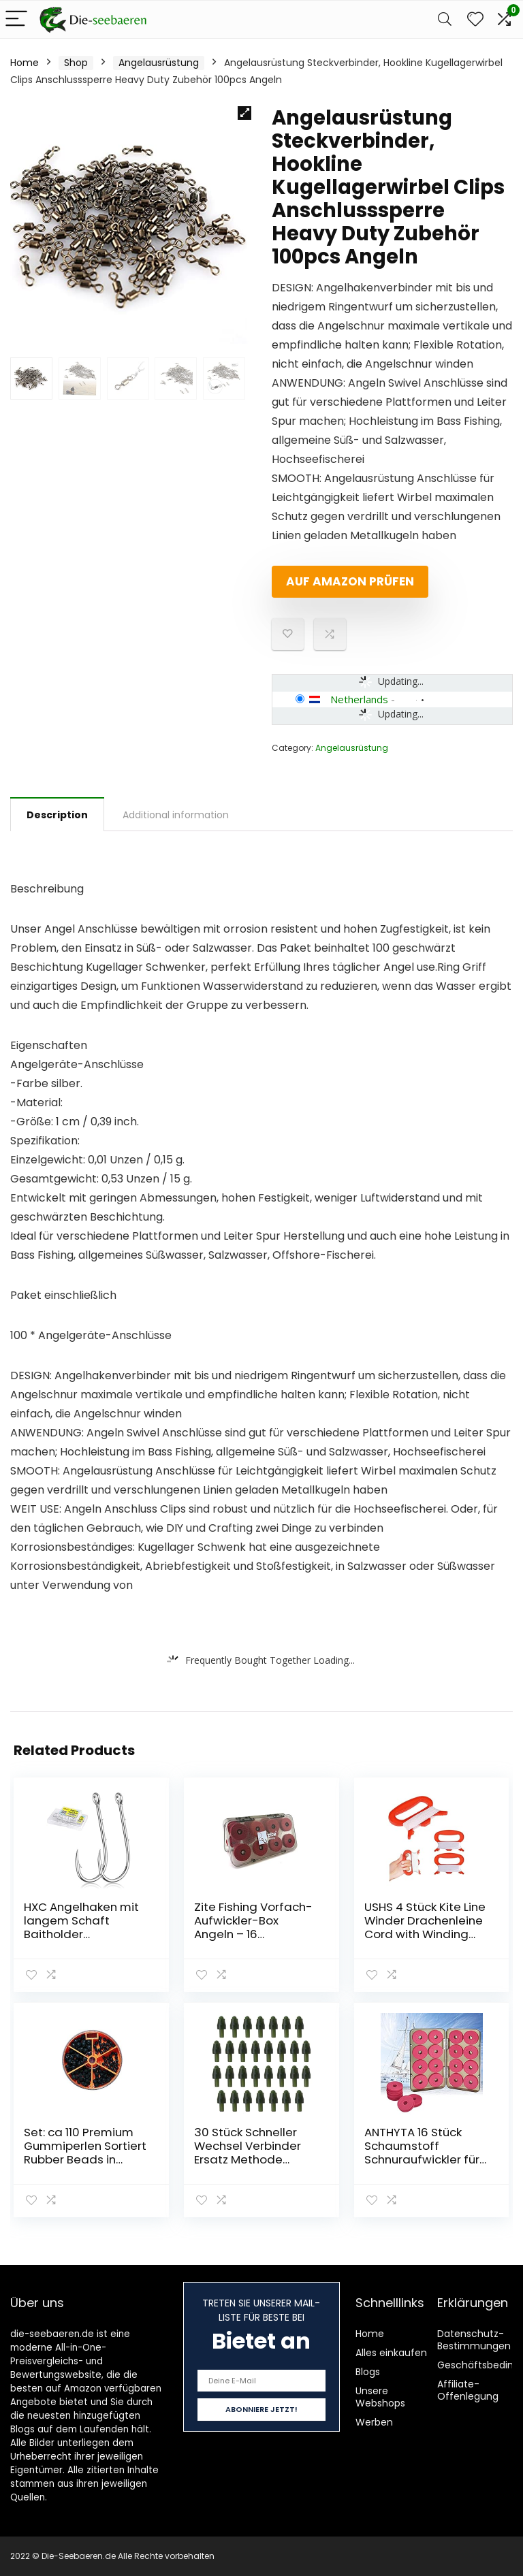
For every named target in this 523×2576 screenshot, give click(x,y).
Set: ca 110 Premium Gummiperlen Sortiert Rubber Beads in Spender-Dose (85, 2152)
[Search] (444, 19)
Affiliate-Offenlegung (467, 2390)
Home (24, 62)
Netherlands (359, 699)
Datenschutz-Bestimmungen (474, 2340)
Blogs (367, 2372)
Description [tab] (57, 815)
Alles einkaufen (391, 2353)
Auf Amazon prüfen (350, 581)
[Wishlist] (475, 19)
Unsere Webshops (380, 2397)
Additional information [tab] (176, 815)
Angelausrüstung (158, 62)
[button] (244, 113)
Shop (76, 62)
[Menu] (16, 19)
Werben (374, 2422)
